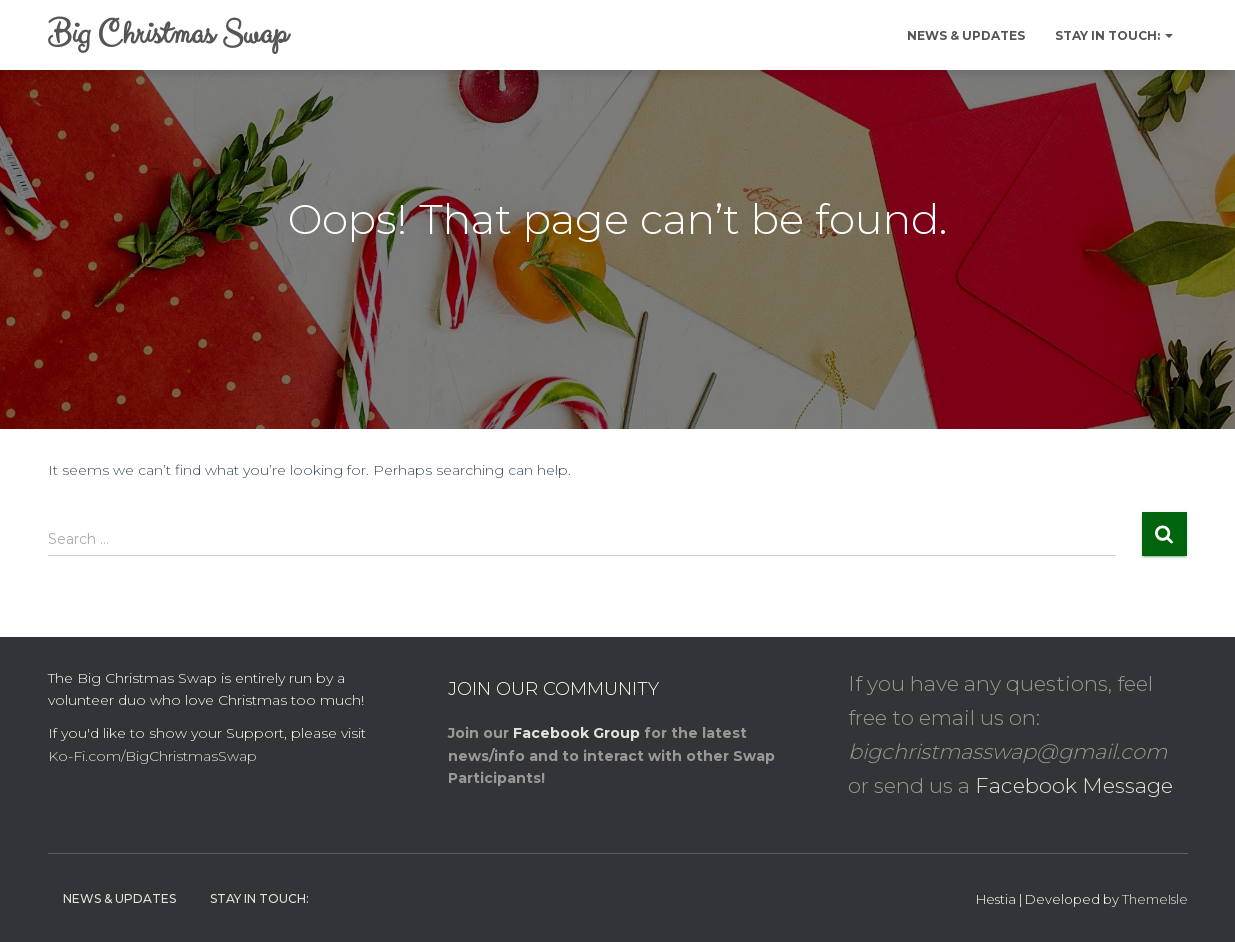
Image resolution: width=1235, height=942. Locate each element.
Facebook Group (576, 733)
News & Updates (966, 35)
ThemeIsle (1155, 899)
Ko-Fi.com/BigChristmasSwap (152, 756)
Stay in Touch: (1114, 35)
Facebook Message (1074, 785)
